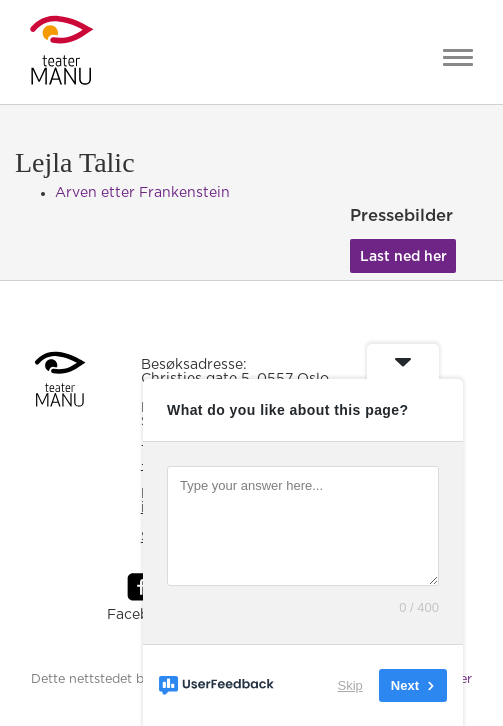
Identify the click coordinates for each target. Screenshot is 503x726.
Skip (350, 685)
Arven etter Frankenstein (142, 193)
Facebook (141, 615)
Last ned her (403, 257)
